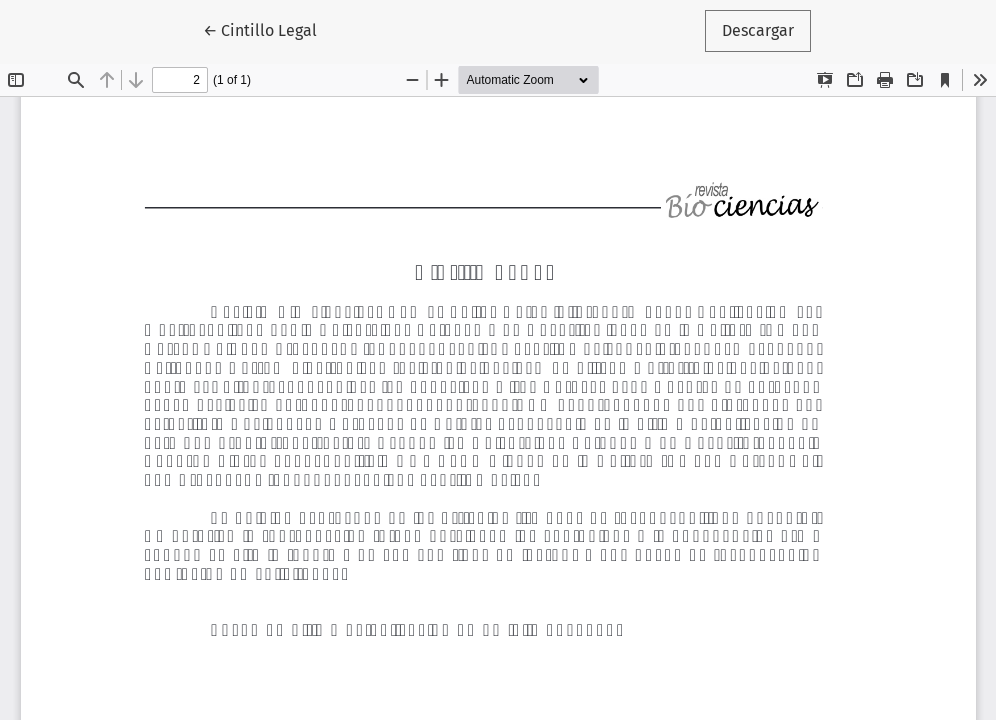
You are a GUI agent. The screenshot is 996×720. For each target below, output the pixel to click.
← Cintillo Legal (268, 29)
